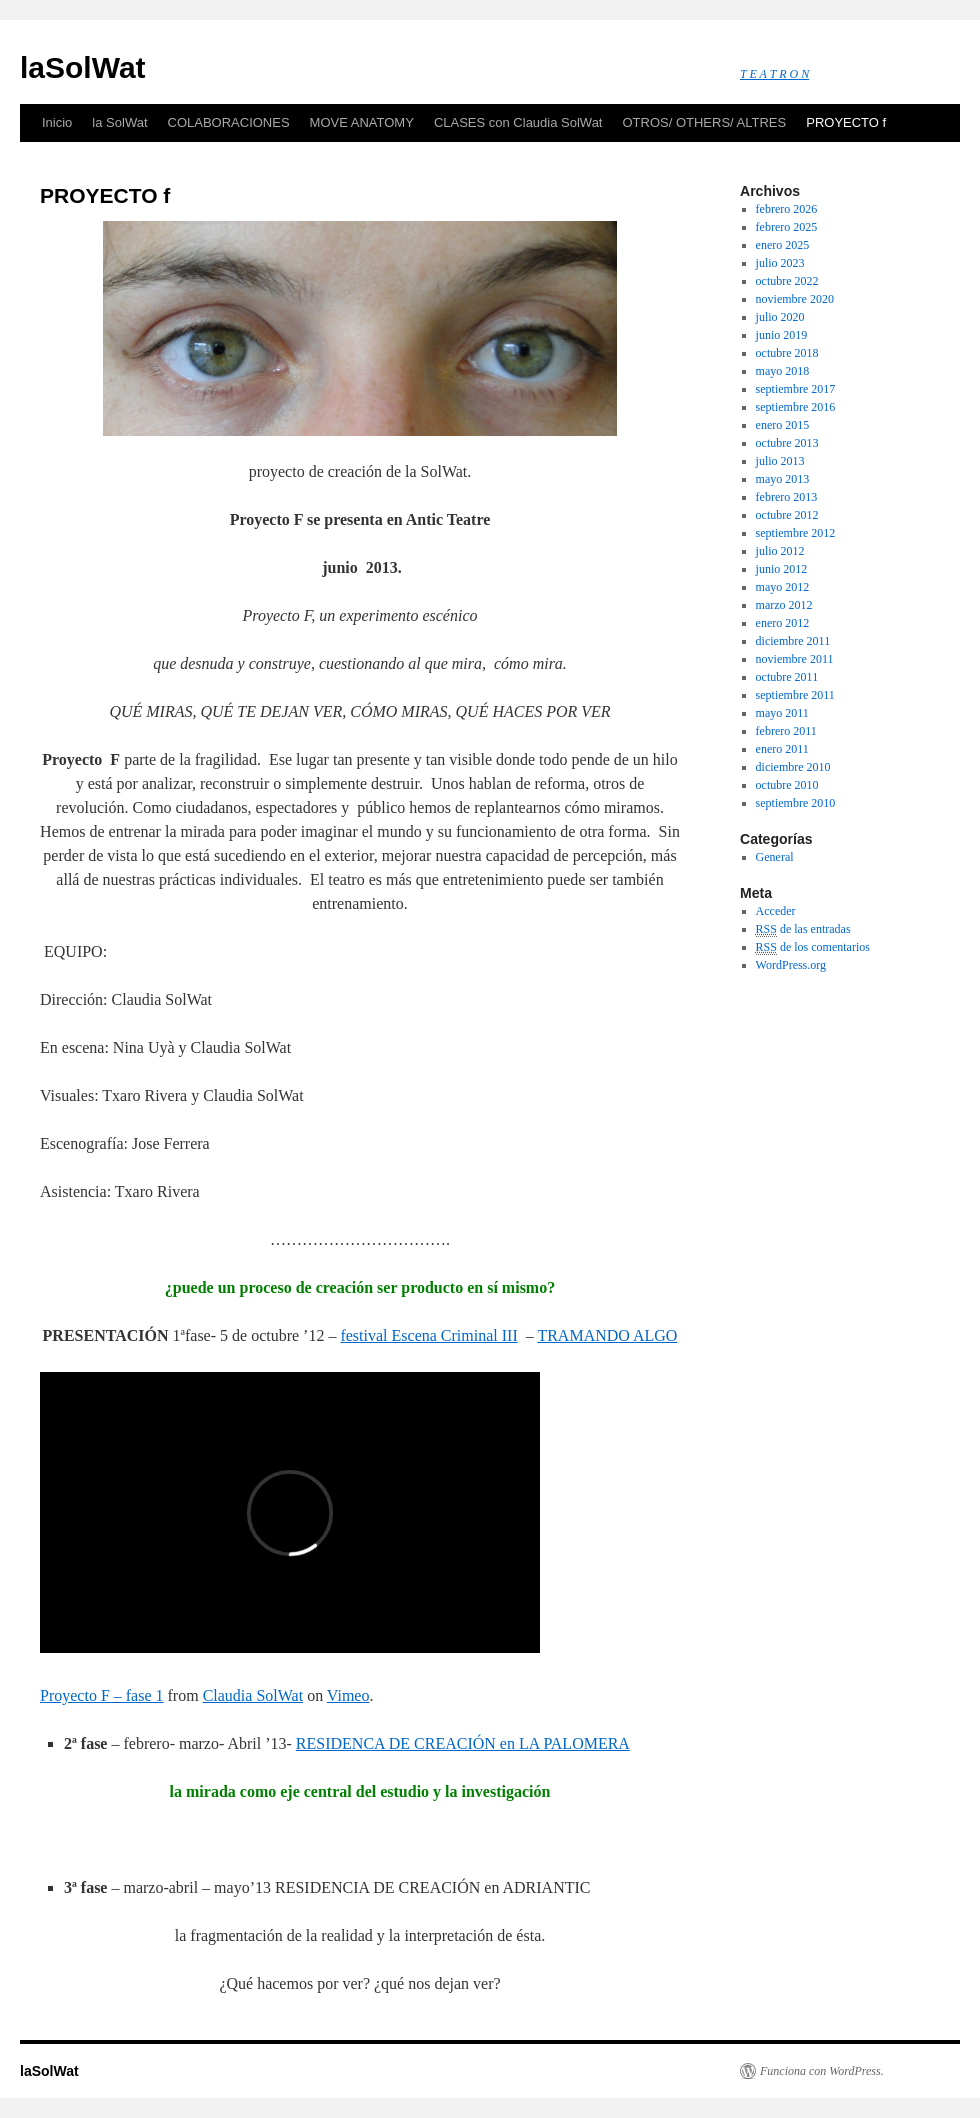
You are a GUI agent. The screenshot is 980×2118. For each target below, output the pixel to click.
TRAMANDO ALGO (607, 1335)
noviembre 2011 (795, 659)
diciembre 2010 (793, 767)
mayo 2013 (783, 479)
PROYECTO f (846, 122)
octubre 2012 (787, 515)
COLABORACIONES (229, 122)
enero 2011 (782, 749)
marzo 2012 (784, 605)
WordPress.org (791, 965)
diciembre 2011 (793, 641)
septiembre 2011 (795, 695)
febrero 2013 (787, 497)
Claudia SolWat (253, 1695)
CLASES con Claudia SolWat (518, 122)
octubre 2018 (787, 353)
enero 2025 (783, 245)
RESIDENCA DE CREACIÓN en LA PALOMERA (463, 1743)
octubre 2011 (787, 677)
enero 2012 (783, 623)
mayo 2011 (782, 713)
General (775, 857)
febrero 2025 (787, 227)
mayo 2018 (783, 371)
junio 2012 (782, 569)
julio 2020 (780, 317)
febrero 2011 (786, 731)
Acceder (776, 911)
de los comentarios (813, 947)
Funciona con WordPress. (822, 2071)
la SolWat (119, 122)
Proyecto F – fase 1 (102, 1695)
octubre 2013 (787, 443)
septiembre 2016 (796, 407)
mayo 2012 (783, 587)
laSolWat (83, 67)
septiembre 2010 (796, 803)
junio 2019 (782, 335)
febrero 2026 (787, 209)
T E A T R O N (774, 74)
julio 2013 (780, 461)
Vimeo (348, 1695)
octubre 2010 (787, 785)
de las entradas (803, 929)
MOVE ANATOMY (362, 122)
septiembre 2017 (796, 389)
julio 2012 (780, 551)
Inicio (57, 122)
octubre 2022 (787, 281)
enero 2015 (783, 425)
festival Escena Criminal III (428, 1335)
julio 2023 (780, 263)
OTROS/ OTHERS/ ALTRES (704, 122)
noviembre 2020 (795, 299)
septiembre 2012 (796, 533)
